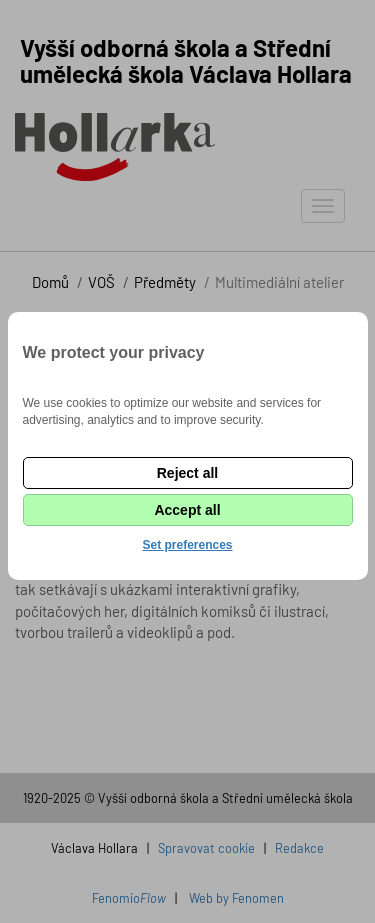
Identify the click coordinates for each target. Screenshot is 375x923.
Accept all (187, 510)
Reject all (187, 473)
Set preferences (187, 545)
